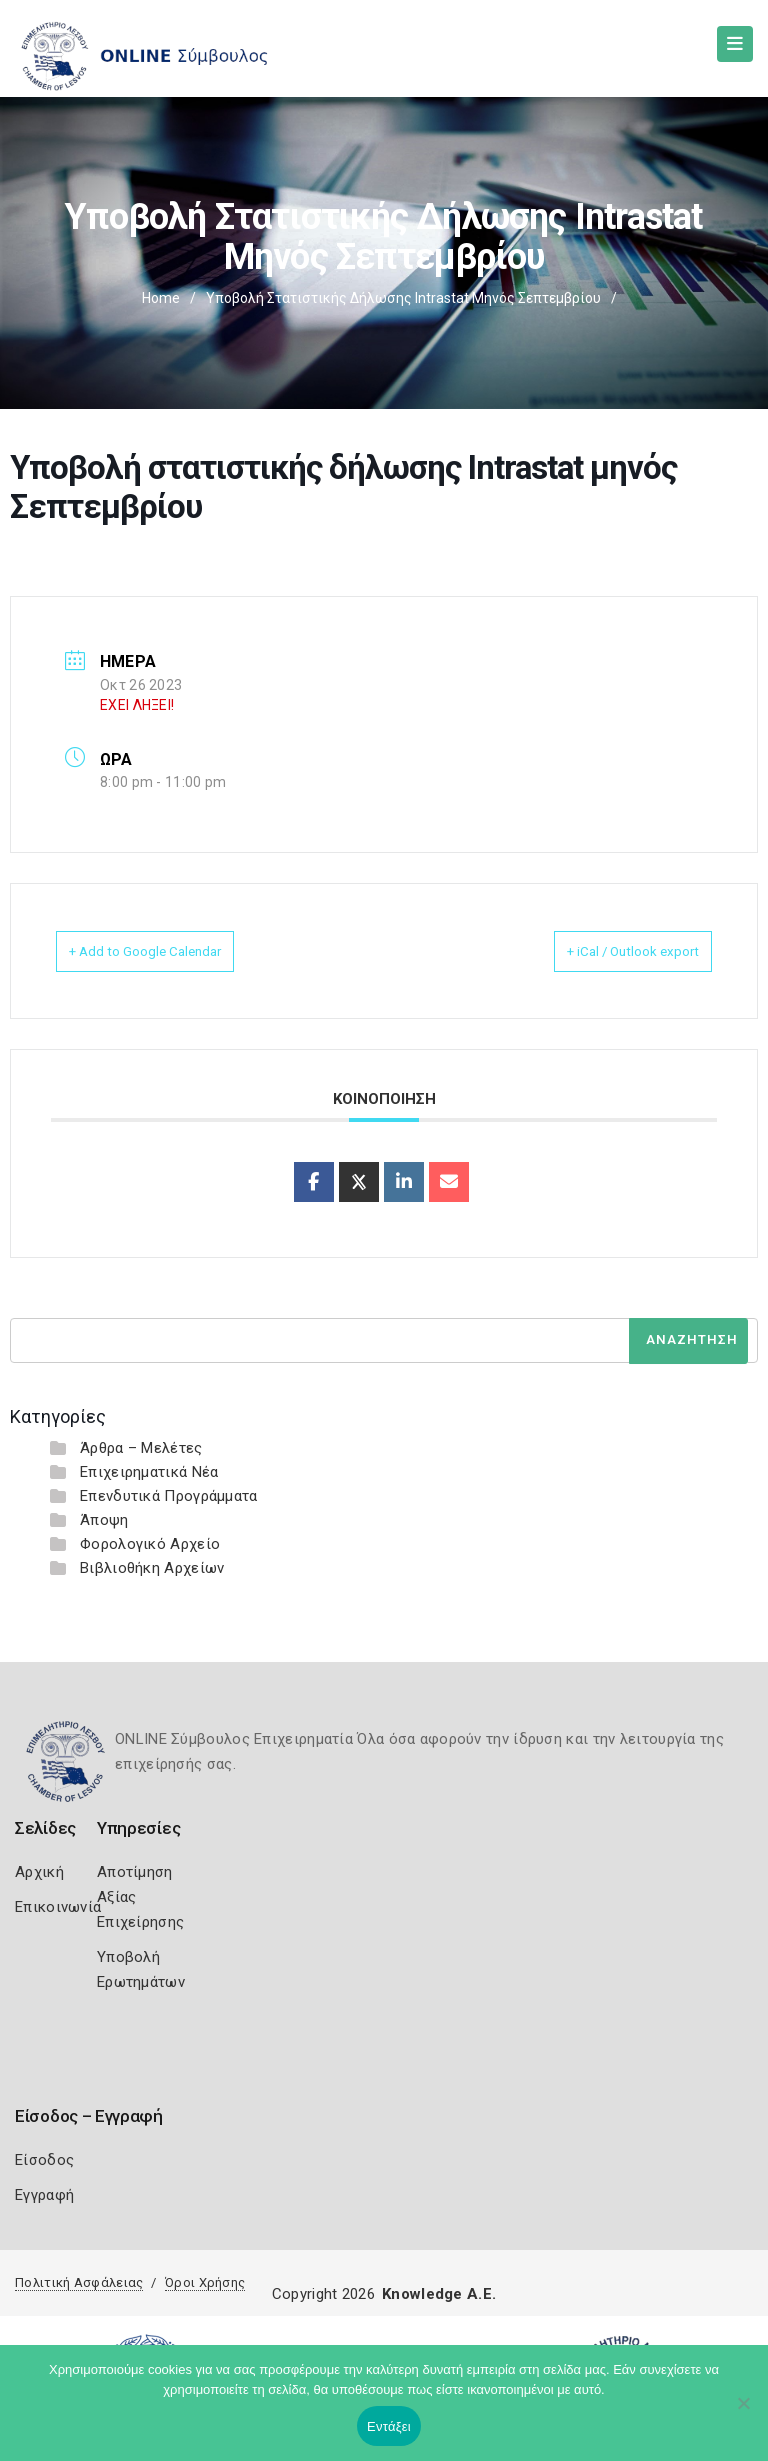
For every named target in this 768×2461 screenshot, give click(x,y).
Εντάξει (389, 2426)
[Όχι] (743, 2413)
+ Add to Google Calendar (170, 951)
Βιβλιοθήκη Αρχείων (152, 1568)
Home (161, 298)
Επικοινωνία (58, 1907)
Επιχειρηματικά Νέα (149, 1472)
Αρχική (39, 1872)
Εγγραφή (44, 2195)
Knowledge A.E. (439, 2294)
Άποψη (104, 1520)
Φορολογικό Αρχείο (150, 1544)
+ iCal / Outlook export (609, 951)
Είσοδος (44, 2160)
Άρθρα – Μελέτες (141, 1448)
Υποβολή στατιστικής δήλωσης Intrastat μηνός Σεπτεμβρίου (403, 298)
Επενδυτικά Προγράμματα (169, 1496)
